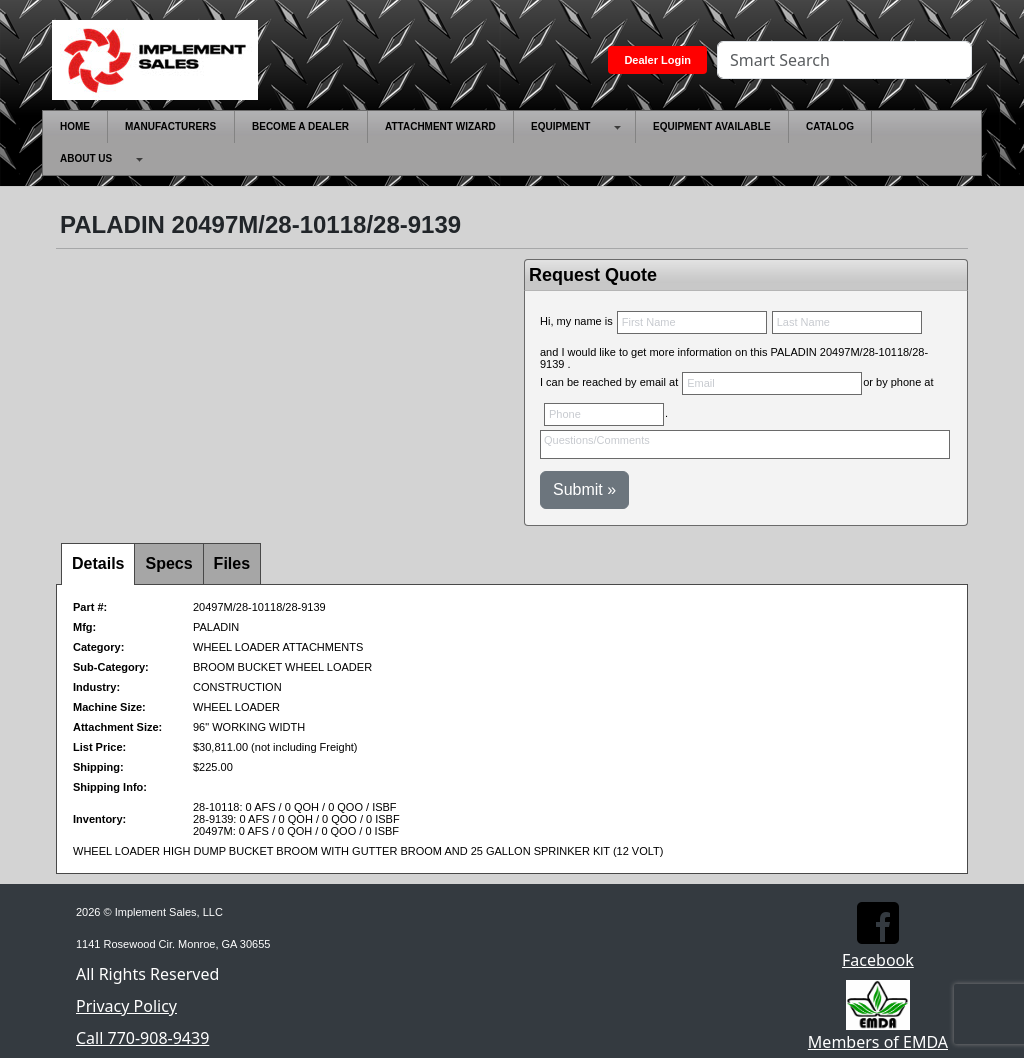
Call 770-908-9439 (142, 1038)
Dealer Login (657, 60)
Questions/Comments (745, 444)
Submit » (584, 489)
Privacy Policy (126, 1006)
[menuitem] (75, 127)
